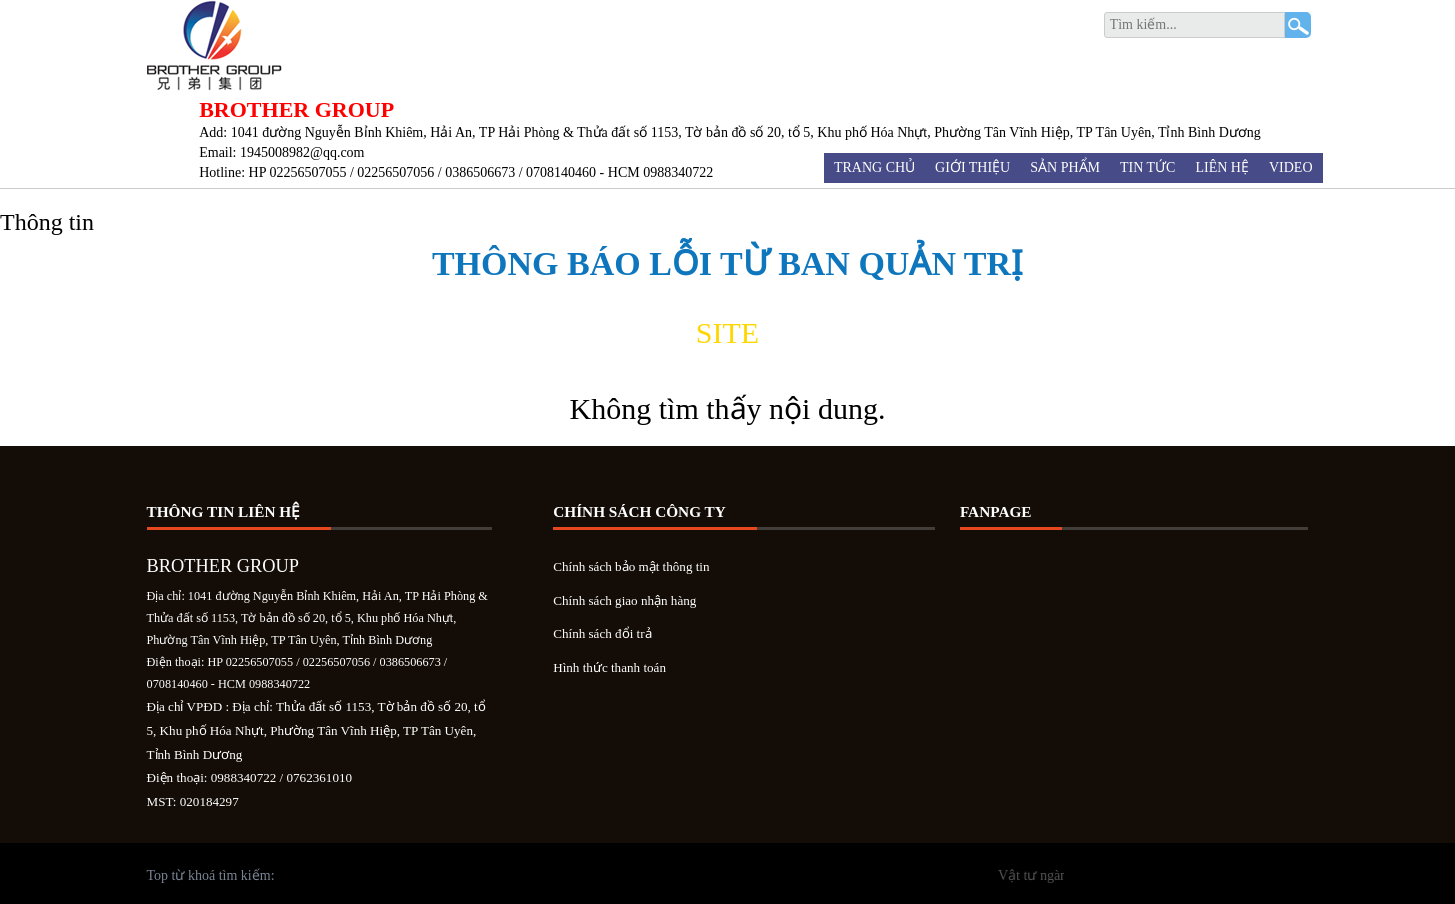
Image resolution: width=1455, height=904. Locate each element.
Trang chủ (874, 167)
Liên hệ (1222, 167)
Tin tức (1147, 167)
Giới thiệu (972, 167)
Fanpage (996, 512)
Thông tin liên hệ (224, 512)
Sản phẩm (1065, 167)
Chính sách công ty (639, 512)
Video (1291, 167)
